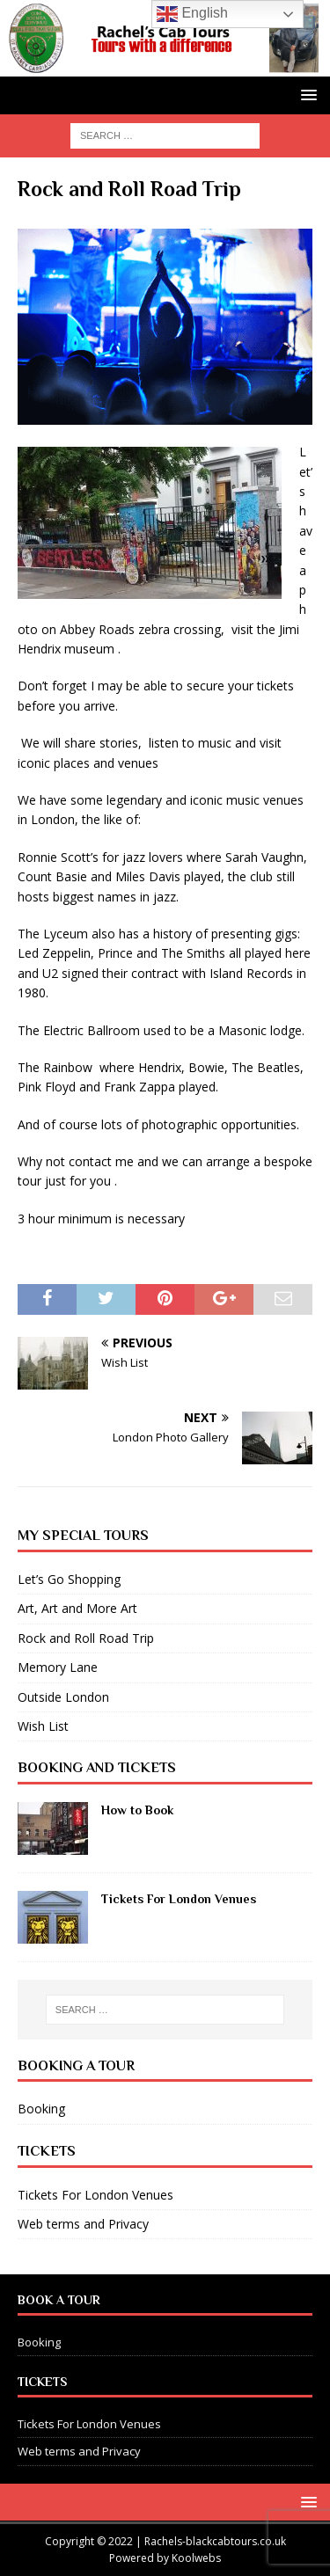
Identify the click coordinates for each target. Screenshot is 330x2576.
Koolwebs (196, 2557)
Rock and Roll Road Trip (86, 1638)
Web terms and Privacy (83, 2223)
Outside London (63, 1697)
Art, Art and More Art (77, 1608)
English (192, 14)
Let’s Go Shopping (69, 1579)
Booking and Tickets (97, 1768)
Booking (41, 2108)
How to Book (137, 1810)
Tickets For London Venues (178, 1899)
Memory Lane (58, 1667)
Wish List (43, 1726)
